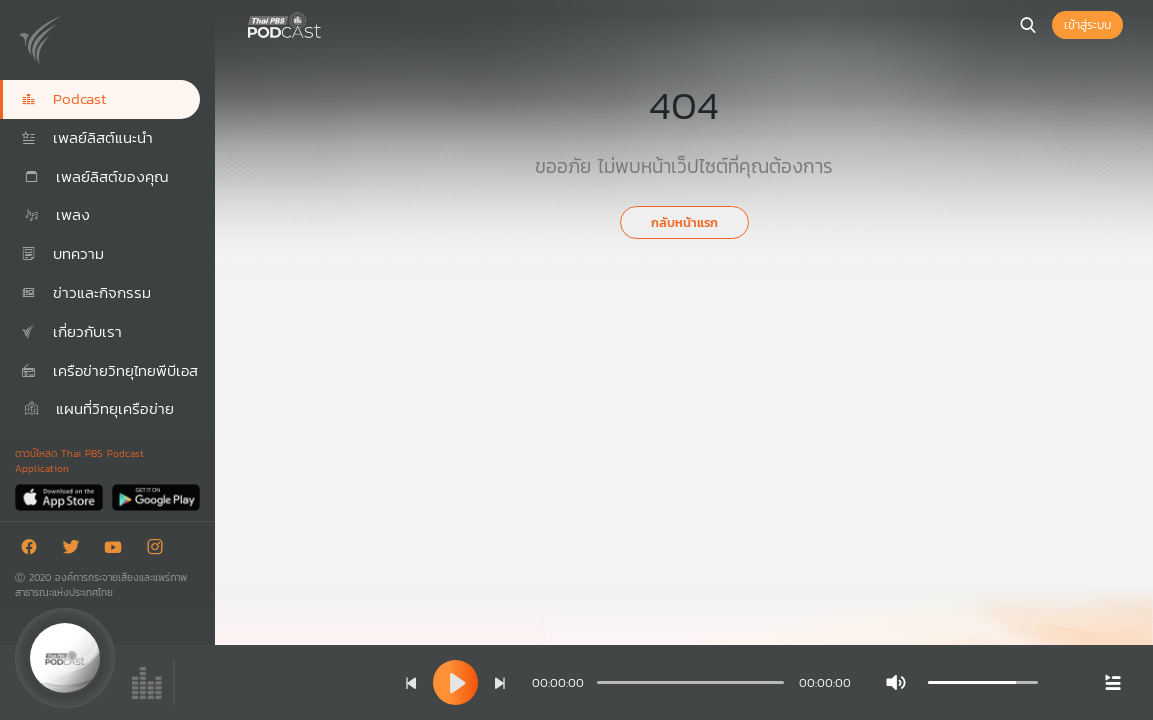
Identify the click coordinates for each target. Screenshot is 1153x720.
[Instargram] (160, 550)
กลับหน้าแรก (684, 222)
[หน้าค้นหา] (1028, 25)
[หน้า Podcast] (325, 23)
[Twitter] (76, 550)
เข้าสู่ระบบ (1087, 25)
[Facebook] (34, 550)
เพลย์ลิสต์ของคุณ (95, 176)
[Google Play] (155, 496)
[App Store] (60, 496)
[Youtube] (118, 550)
